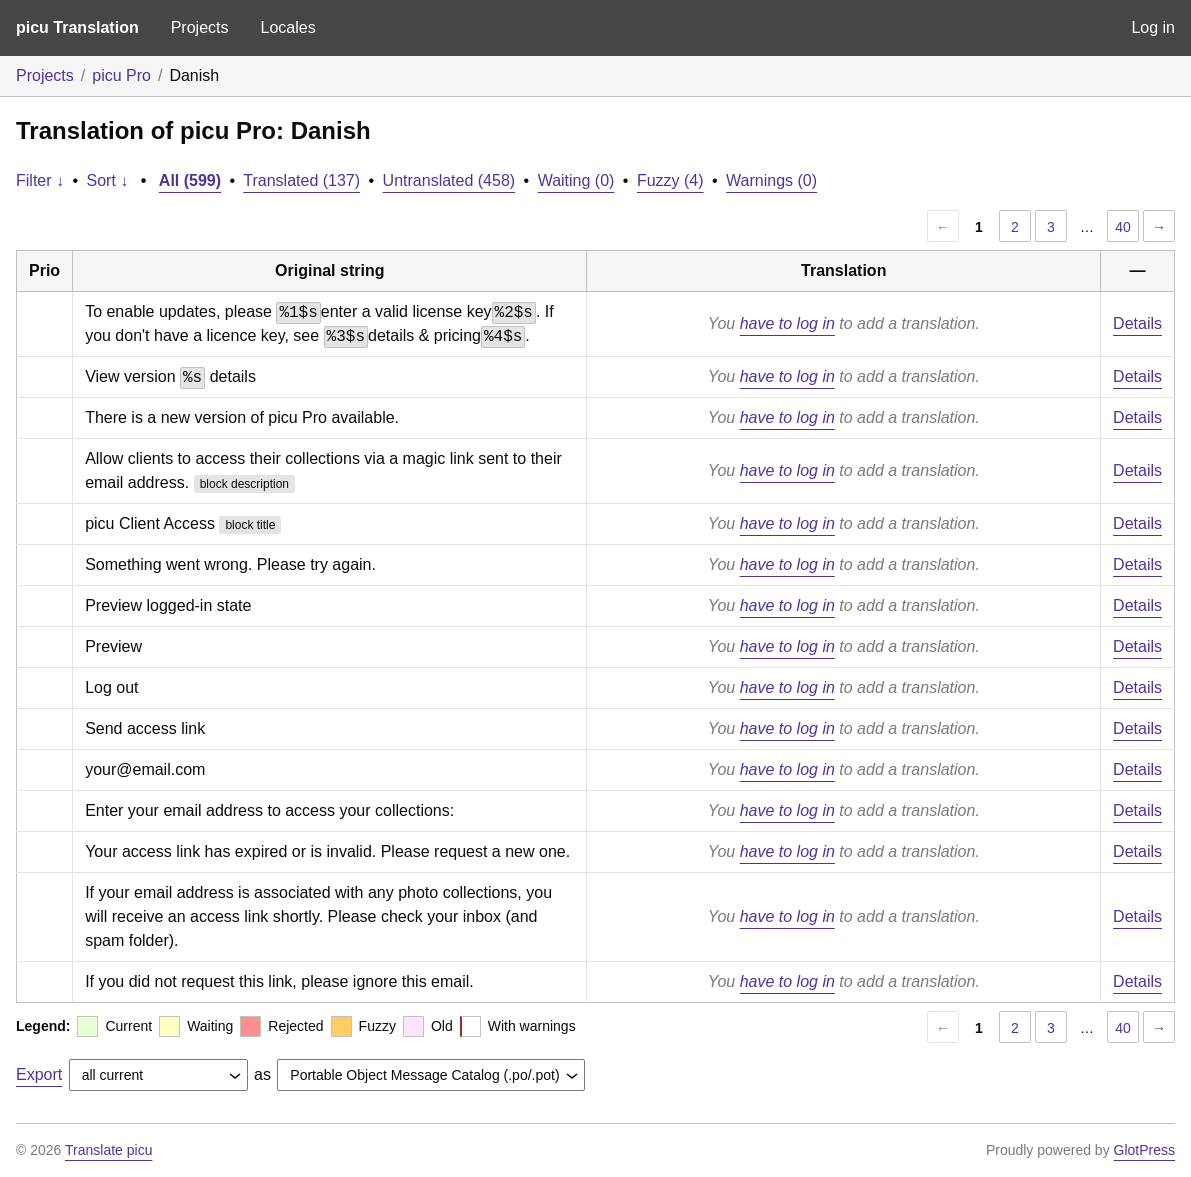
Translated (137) (301, 180)
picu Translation (77, 27)
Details (1137, 323)
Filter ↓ (40, 180)
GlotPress (1144, 1150)
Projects (200, 27)
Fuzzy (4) (670, 180)
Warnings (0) (771, 180)
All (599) (190, 180)
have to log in (787, 323)
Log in (1153, 27)
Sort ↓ (108, 180)
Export (39, 1074)
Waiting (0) (576, 180)
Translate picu (108, 1150)
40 (1123, 227)
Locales (287, 27)
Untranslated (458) (449, 180)
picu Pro (121, 75)
